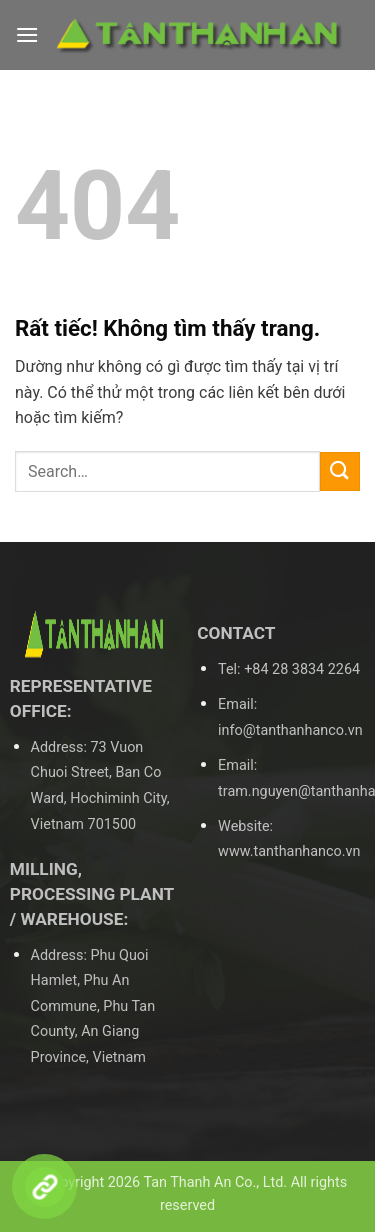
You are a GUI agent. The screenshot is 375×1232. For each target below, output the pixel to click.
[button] (27, 34)
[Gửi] (340, 471)
